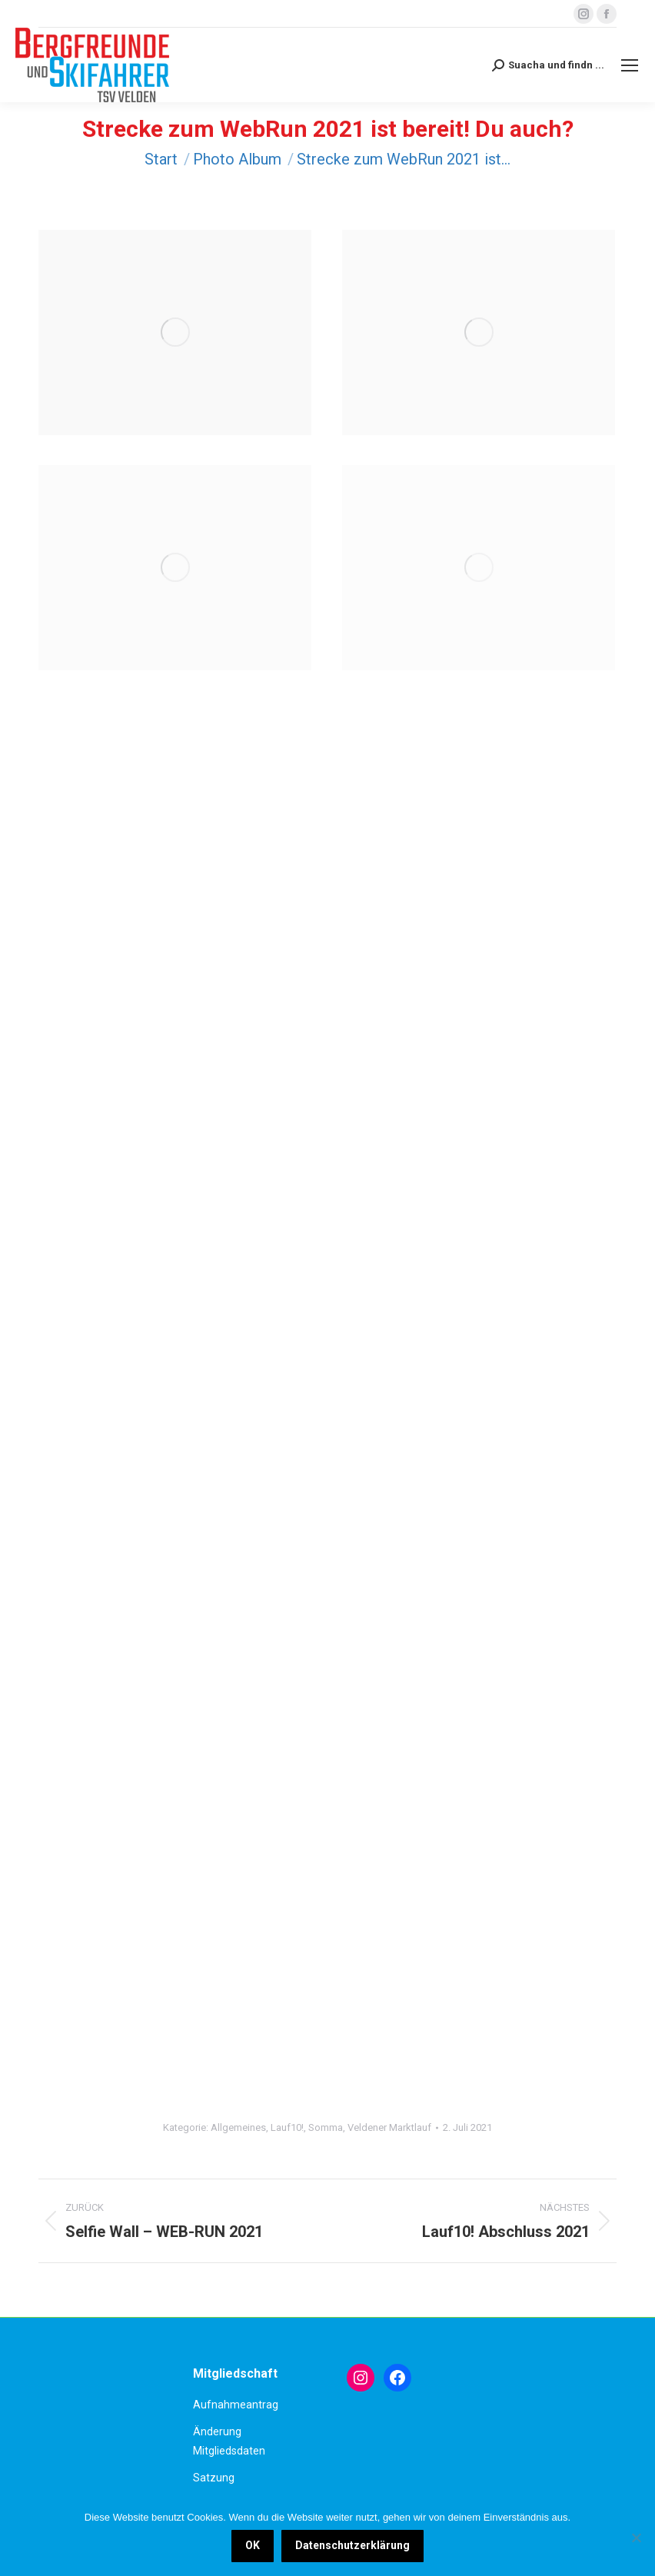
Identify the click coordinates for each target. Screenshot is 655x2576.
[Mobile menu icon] (630, 65)
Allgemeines (238, 2127)
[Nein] (635, 2537)
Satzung (213, 2477)
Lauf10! (287, 2127)
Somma (325, 2127)
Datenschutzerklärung (352, 2545)
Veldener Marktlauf (389, 2127)
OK (252, 2545)
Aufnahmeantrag (235, 2404)
